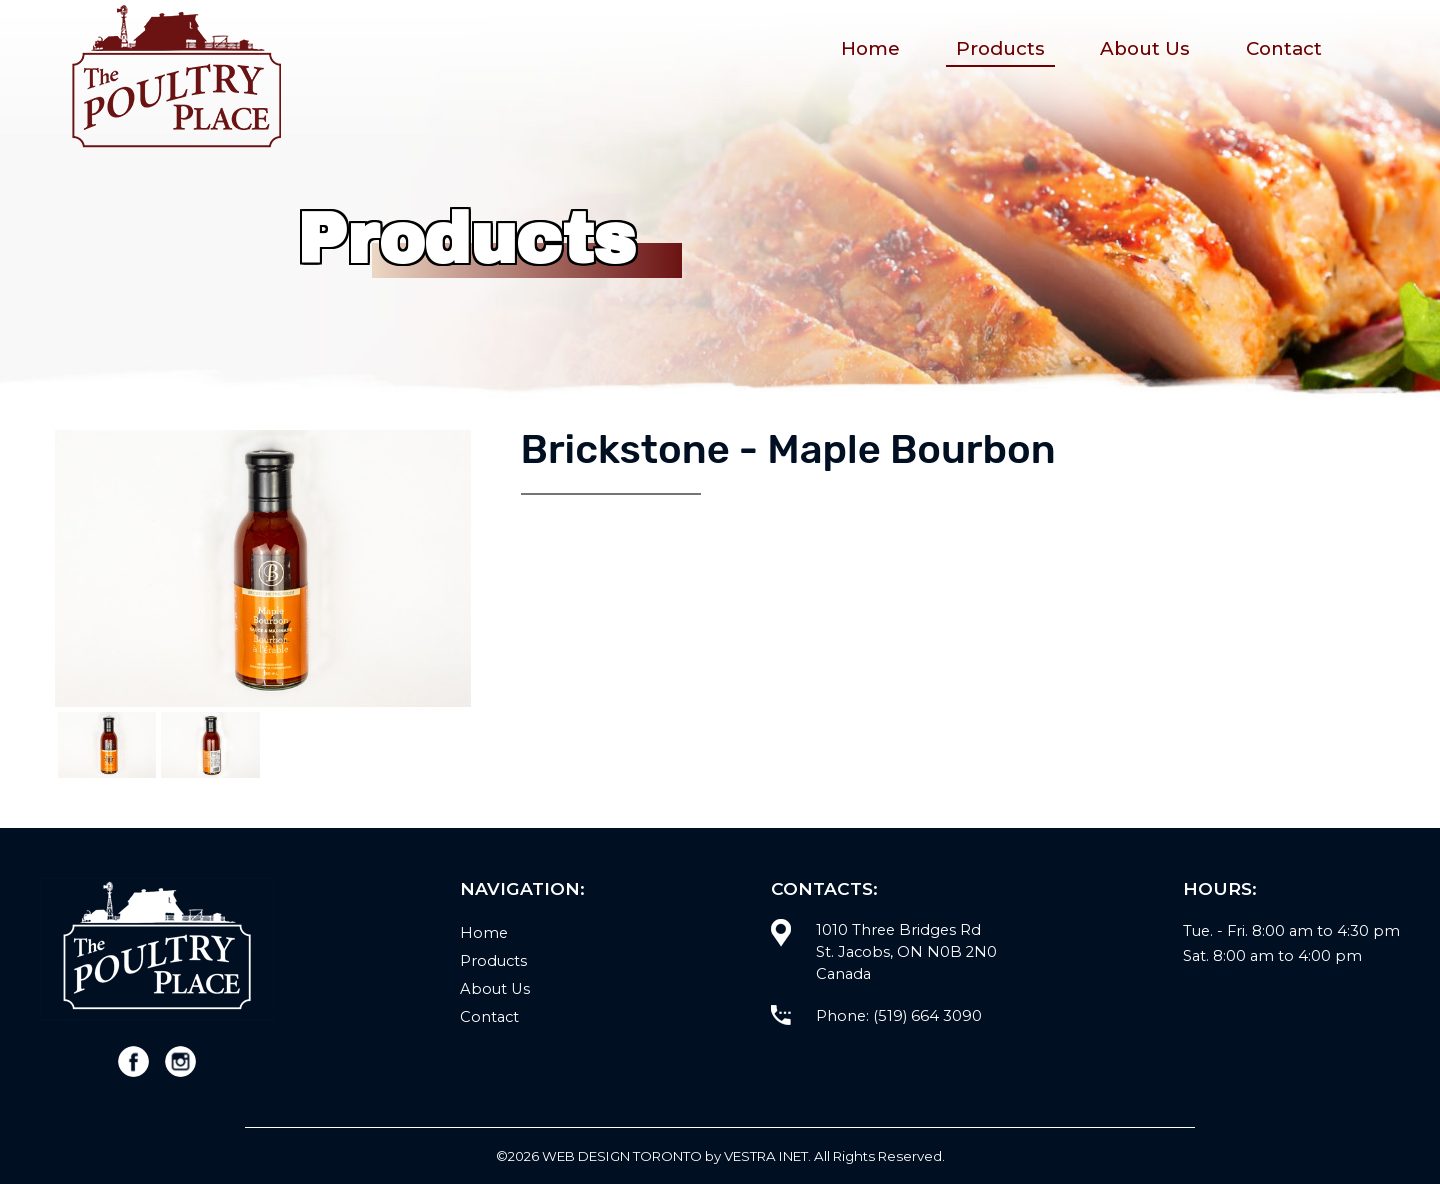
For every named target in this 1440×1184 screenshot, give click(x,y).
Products (1000, 48)
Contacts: (824, 888)
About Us (1145, 48)
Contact (1284, 48)
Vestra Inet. (767, 1156)
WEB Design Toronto (622, 1156)
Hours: (1220, 888)
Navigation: (522, 888)
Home (870, 48)
